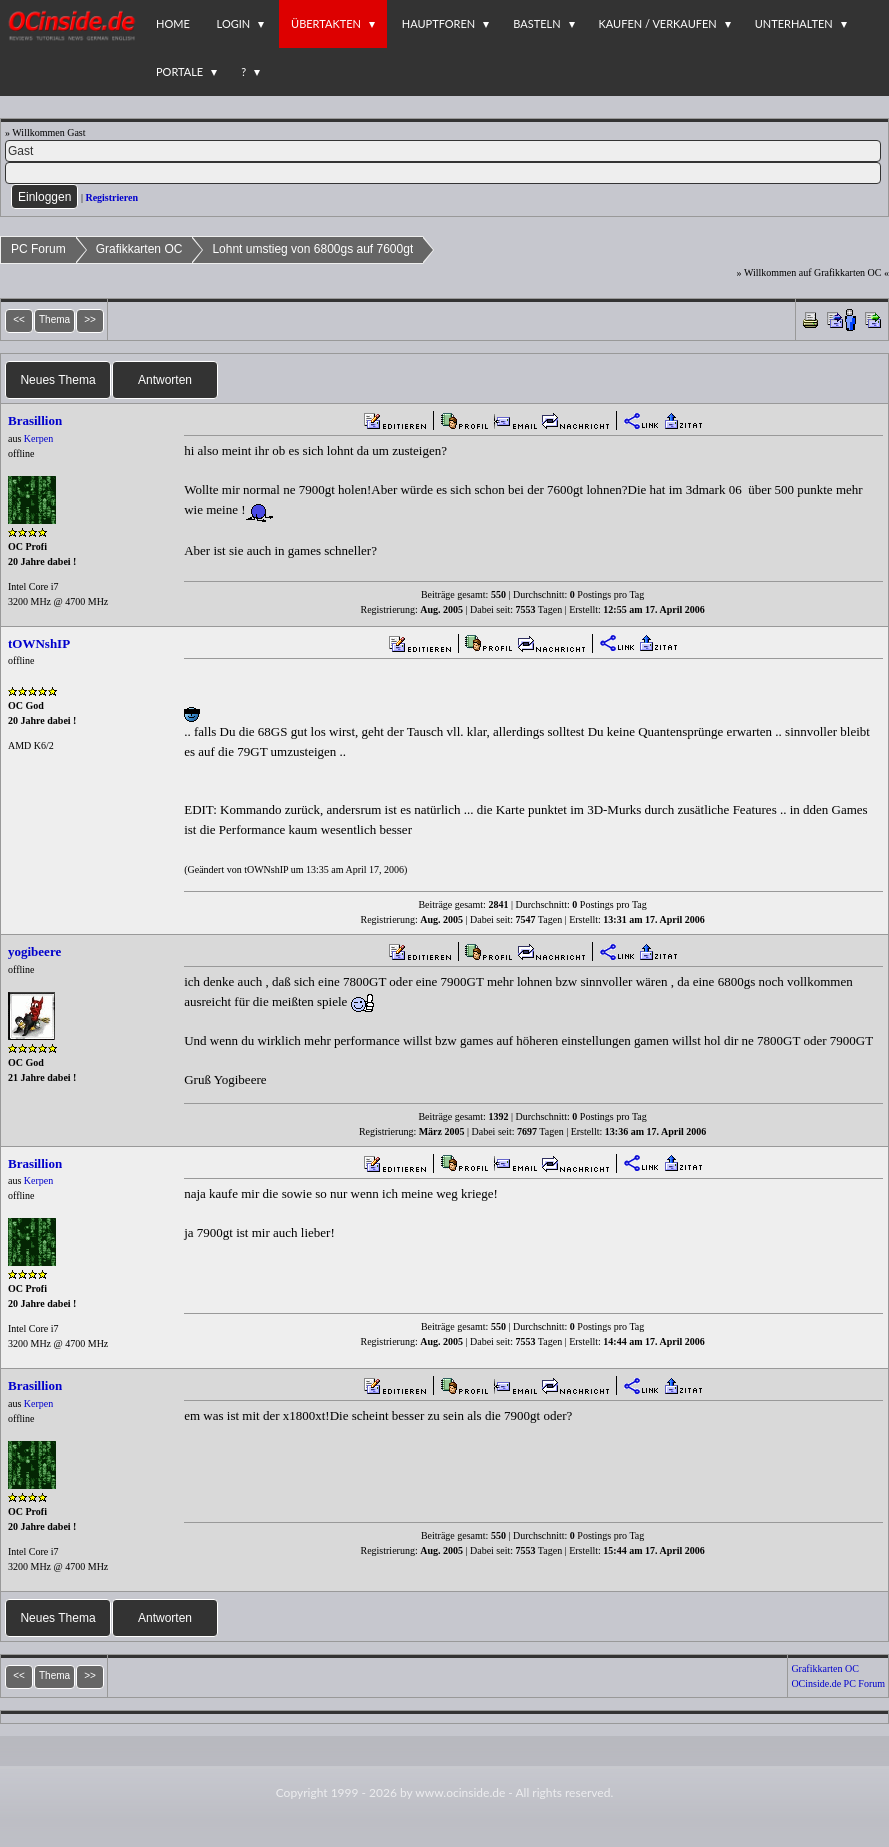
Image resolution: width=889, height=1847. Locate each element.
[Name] (443, 151)
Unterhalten (794, 23)
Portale (179, 71)
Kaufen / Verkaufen (658, 23)
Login (234, 23)
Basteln (536, 23)
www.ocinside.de (460, 1792)
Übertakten (326, 23)
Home (173, 23)
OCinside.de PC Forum (838, 1683)
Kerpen (38, 438)
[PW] (443, 173)
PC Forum (38, 249)
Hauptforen (438, 23)
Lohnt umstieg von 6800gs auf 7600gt (312, 249)
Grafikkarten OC (139, 249)
